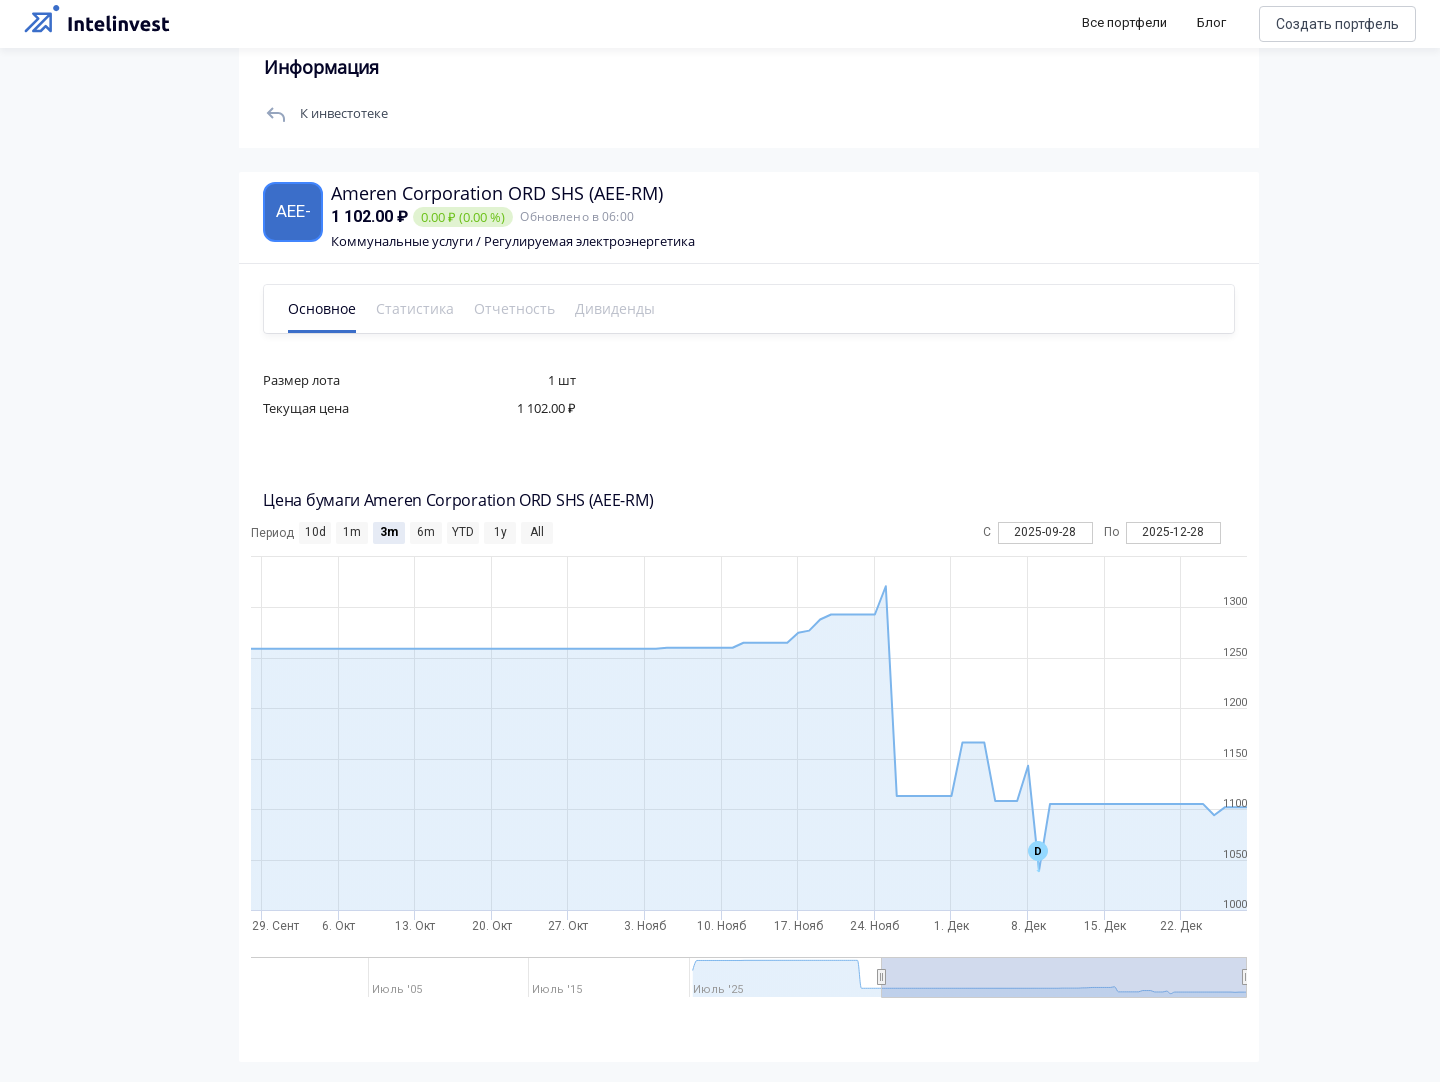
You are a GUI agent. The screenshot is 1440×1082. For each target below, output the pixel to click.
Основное (323, 308)
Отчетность (515, 308)
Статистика (416, 308)
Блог (1211, 22)
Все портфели (1124, 22)
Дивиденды (616, 308)
